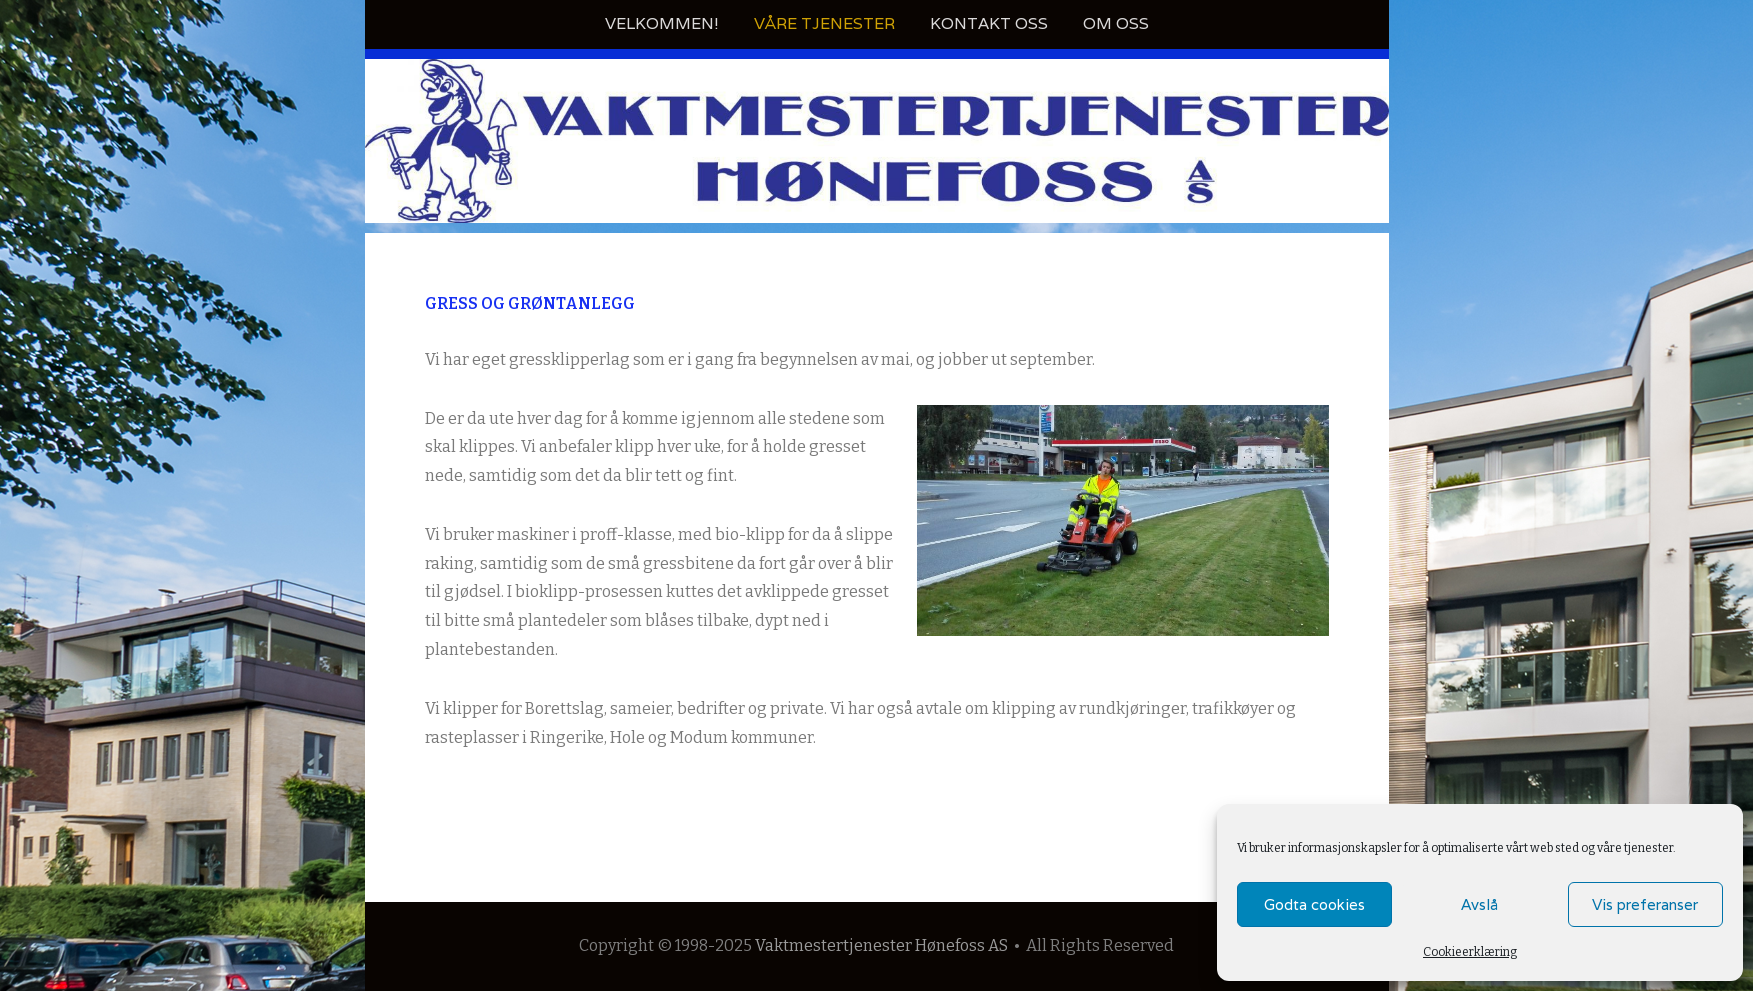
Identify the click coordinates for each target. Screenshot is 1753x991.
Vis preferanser (1645, 904)
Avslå (1479, 904)
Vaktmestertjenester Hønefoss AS (881, 945)
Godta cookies (1314, 904)
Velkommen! (662, 23)
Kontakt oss (989, 23)
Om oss (1116, 23)
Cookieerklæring (1470, 952)
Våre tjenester (824, 23)
